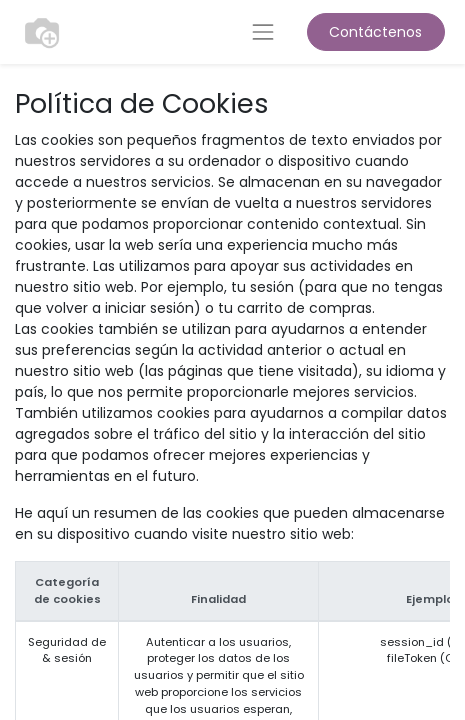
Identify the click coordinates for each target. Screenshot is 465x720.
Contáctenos (375, 32)
